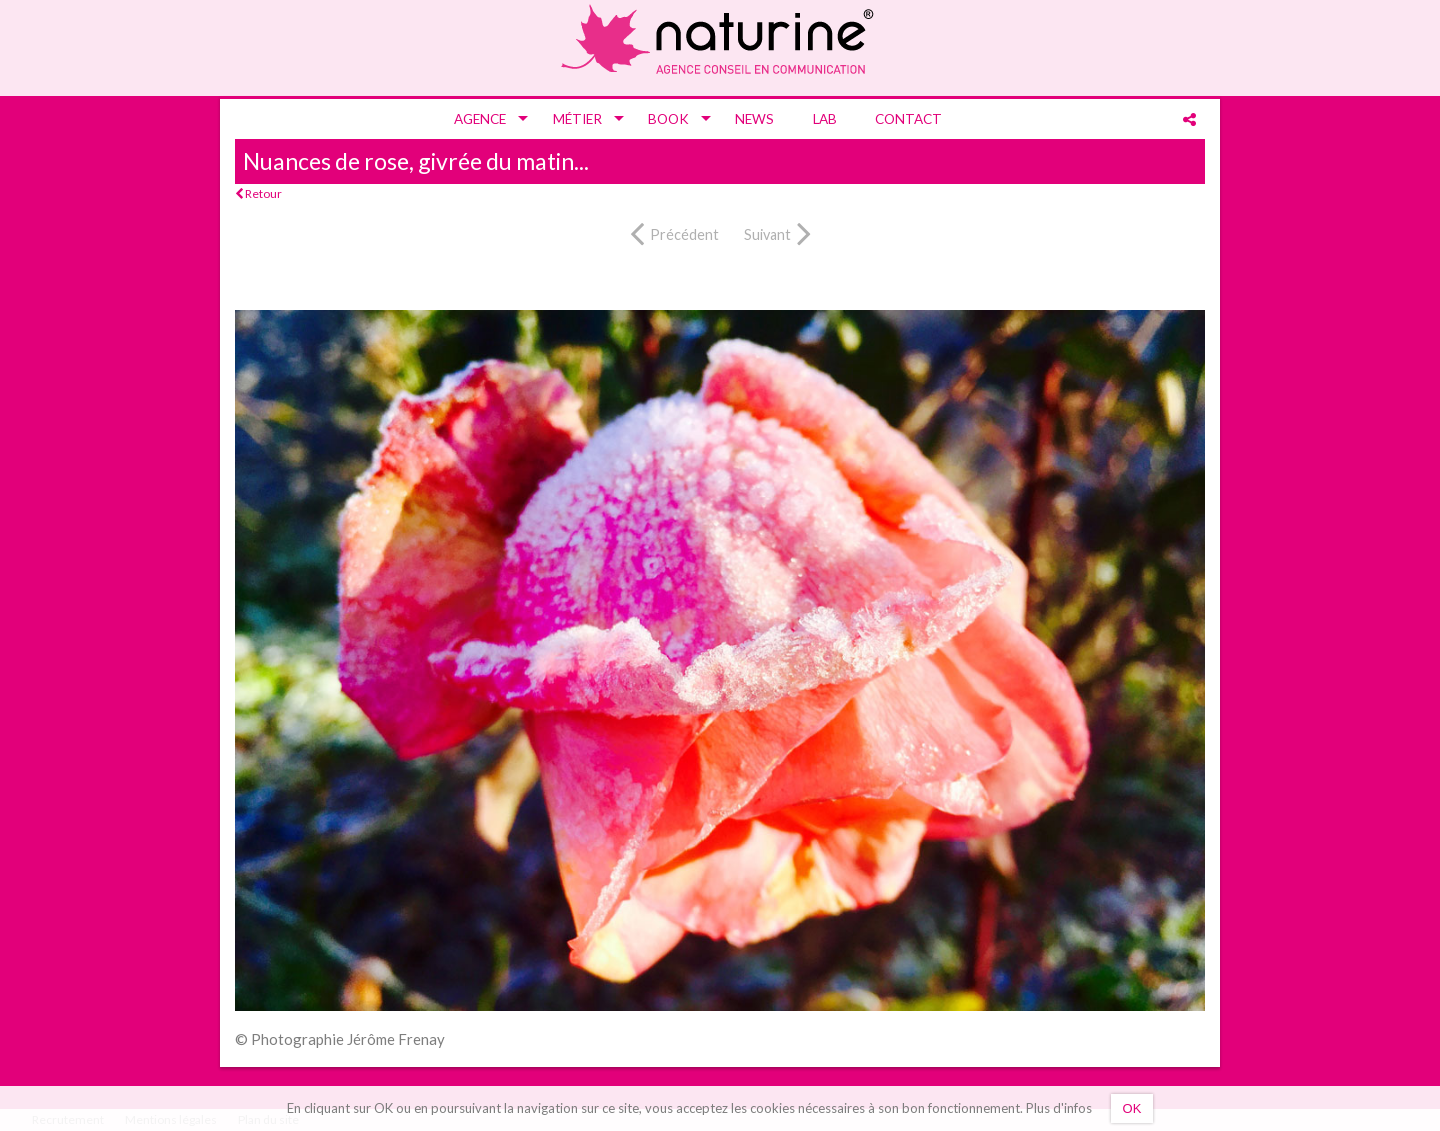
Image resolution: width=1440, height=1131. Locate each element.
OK (1132, 1108)
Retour (258, 193)
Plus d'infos (1059, 1108)
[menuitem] (484, 119)
